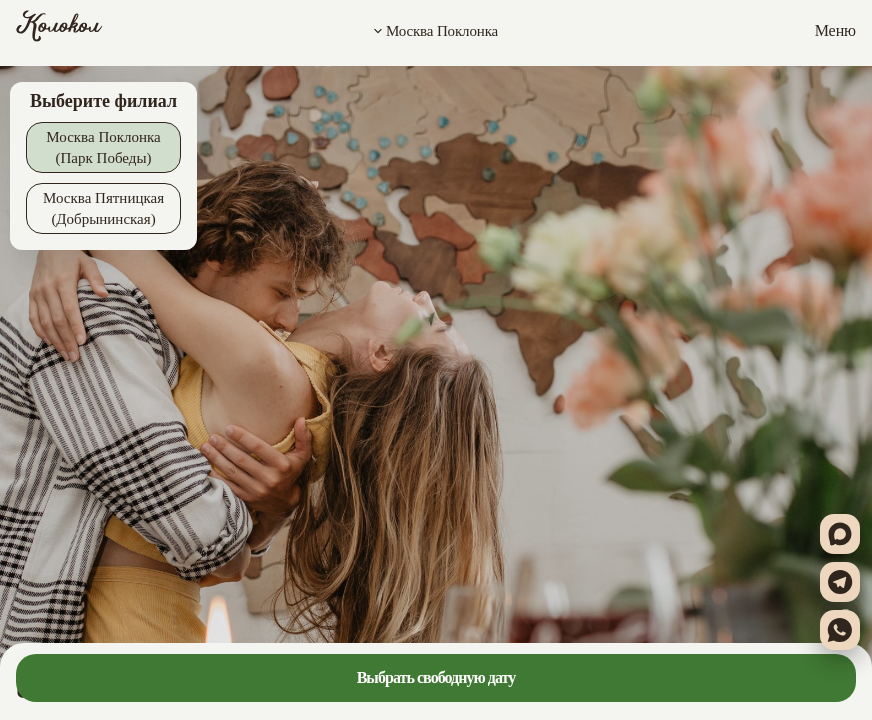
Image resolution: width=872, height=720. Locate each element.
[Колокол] (59, 31)
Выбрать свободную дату (436, 677)
